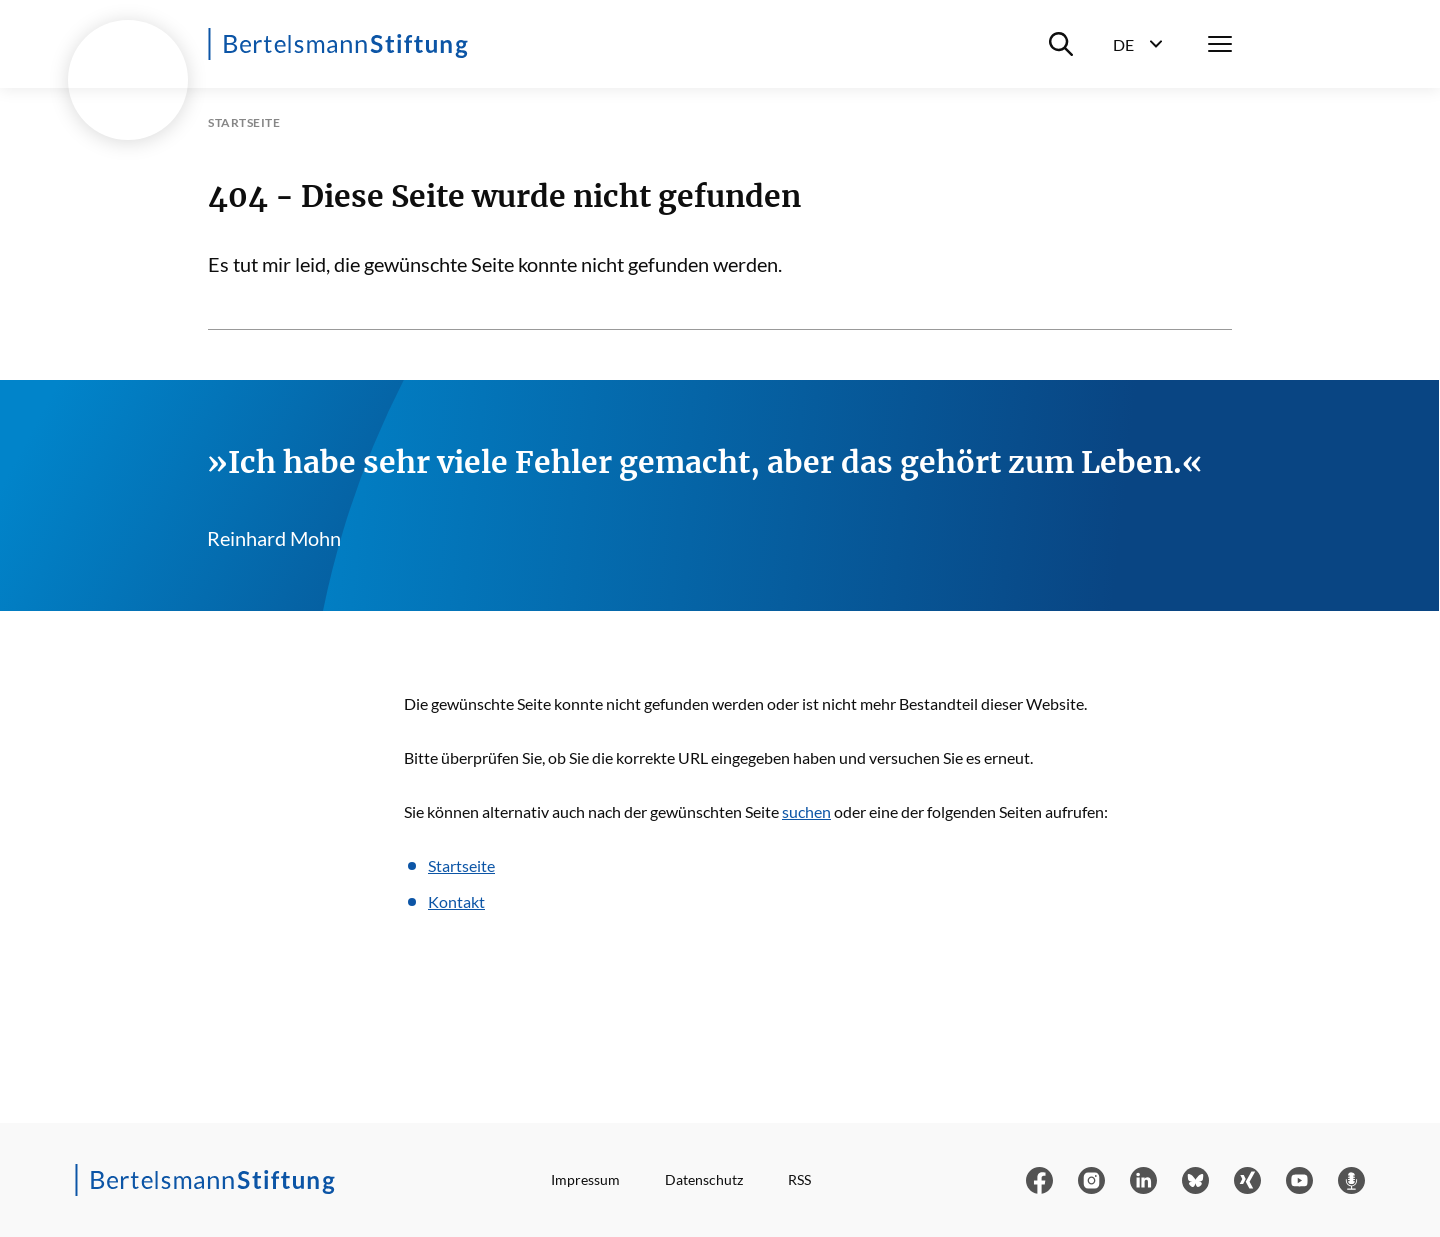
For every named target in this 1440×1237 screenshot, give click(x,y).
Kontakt (456, 901)
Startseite (461, 865)
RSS (799, 1179)
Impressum (585, 1179)
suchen (806, 811)
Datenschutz (704, 1179)
